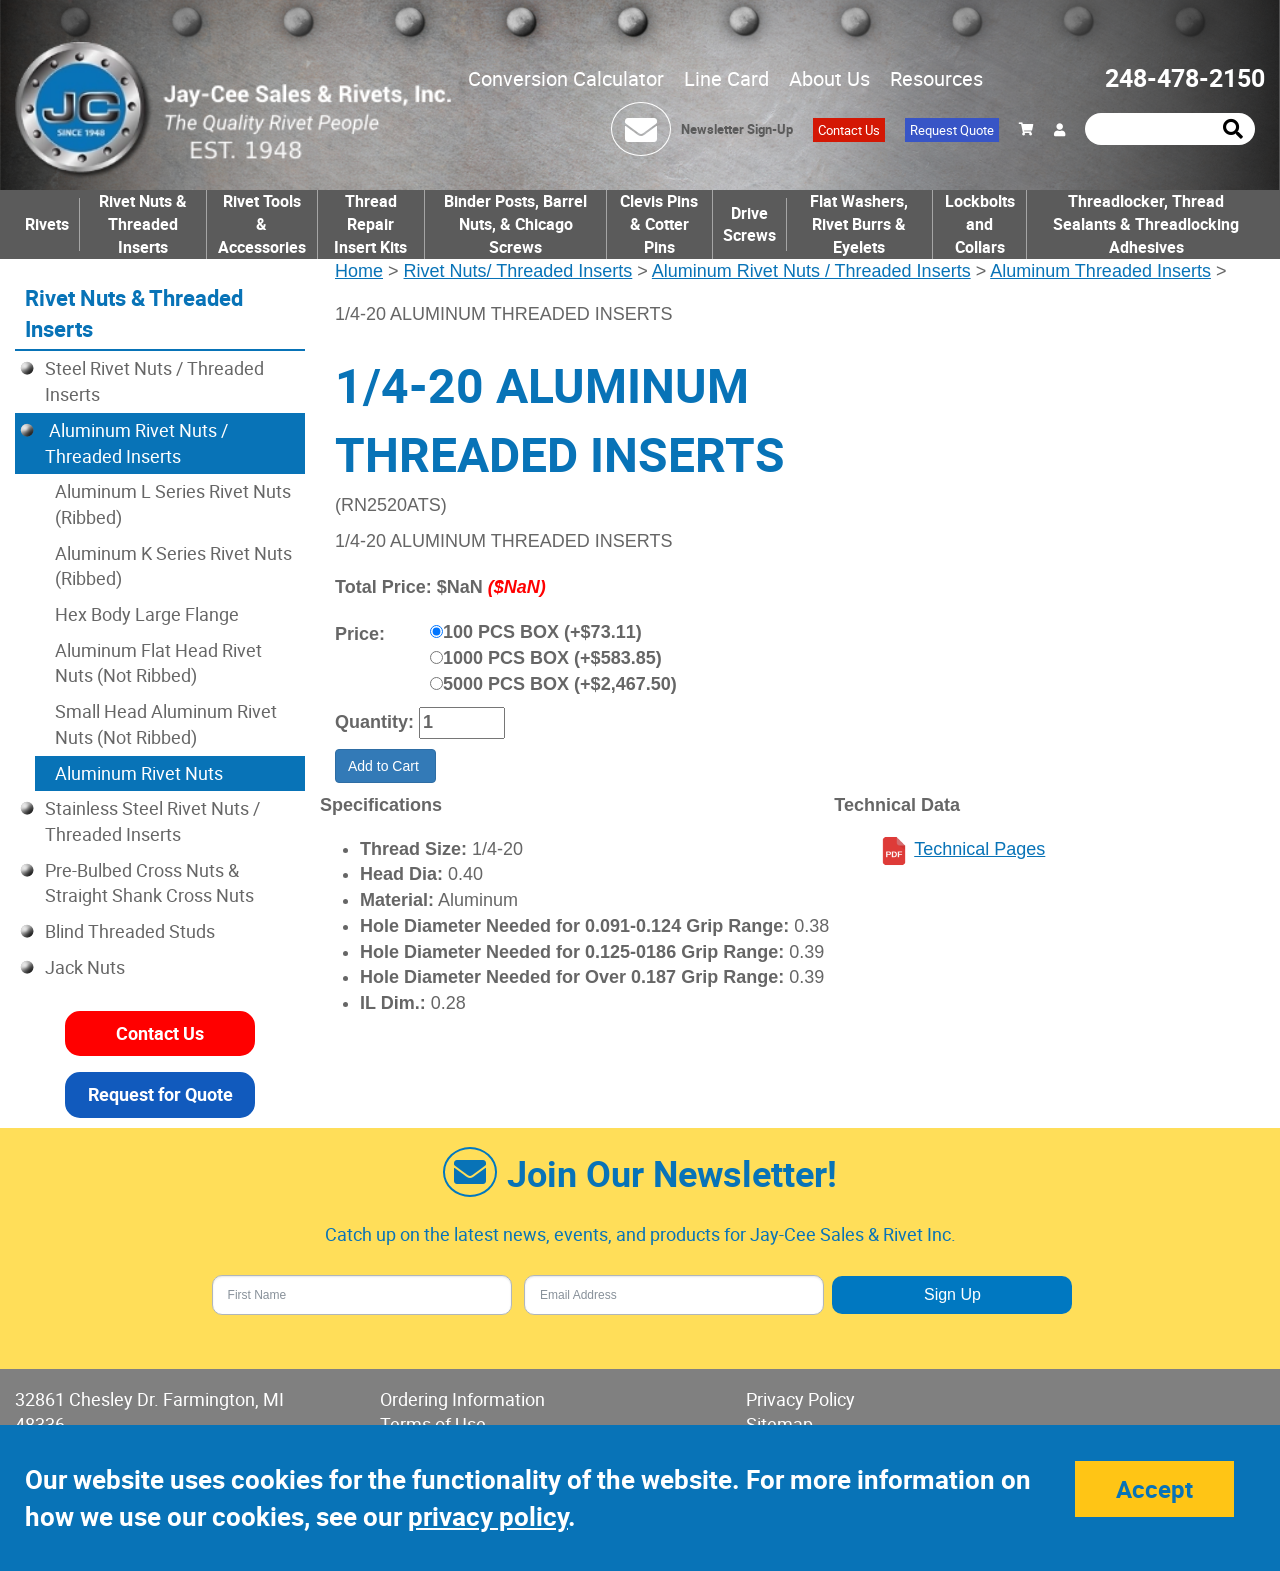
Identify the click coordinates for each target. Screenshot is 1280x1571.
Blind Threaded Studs (130, 931)
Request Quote (952, 130)
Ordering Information (462, 1399)
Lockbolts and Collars (980, 224)
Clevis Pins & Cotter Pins (659, 224)
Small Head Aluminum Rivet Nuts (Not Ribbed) (166, 724)
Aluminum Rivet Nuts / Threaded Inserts (811, 271)
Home (359, 271)
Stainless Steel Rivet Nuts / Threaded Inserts (152, 821)
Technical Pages (979, 849)
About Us (829, 78)
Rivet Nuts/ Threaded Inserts (518, 271)
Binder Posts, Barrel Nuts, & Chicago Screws (515, 224)
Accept (1154, 1489)
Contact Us (849, 130)
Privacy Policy (800, 1399)
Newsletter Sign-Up (737, 129)
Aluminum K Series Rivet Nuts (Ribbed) (173, 566)
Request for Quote (160, 1094)
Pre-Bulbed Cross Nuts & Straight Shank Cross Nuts (149, 883)
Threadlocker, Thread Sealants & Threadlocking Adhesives (1146, 224)
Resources (936, 78)
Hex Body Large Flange (147, 614)
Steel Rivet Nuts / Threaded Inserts (154, 381)
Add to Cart (385, 766)
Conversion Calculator (566, 78)
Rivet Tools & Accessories (262, 224)
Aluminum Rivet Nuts (139, 773)
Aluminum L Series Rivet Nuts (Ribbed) (173, 504)
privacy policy (488, 1516)
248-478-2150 (1185, 77)
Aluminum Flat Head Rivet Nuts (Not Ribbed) (158, 663)
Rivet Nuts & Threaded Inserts (143, 224)
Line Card (726, 78)
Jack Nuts (85, 967)
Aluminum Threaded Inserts (1100, 271)
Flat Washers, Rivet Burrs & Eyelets (859, 224)
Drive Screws (749, 224)
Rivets (47, 224)
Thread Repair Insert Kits (370, 224)
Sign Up (952, 1294)
